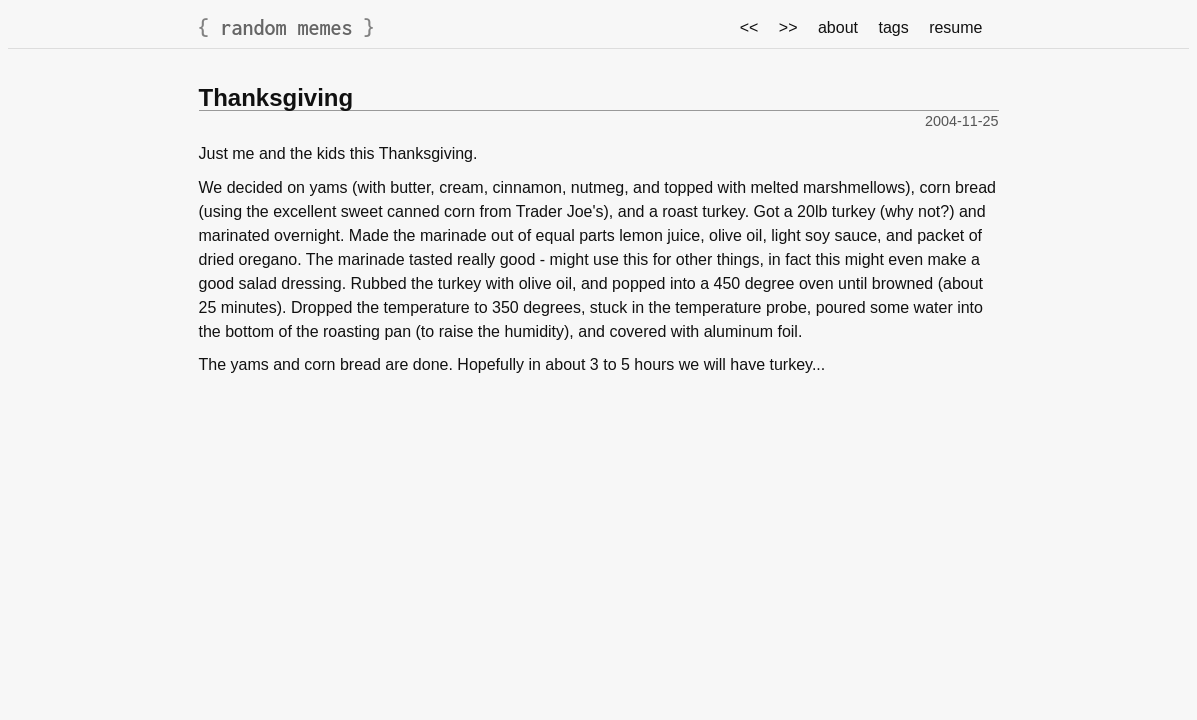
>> (788, 27)
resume (955, 27)
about (838, 27)
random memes (287, 27)
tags (893, 27)
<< (749, 27)
